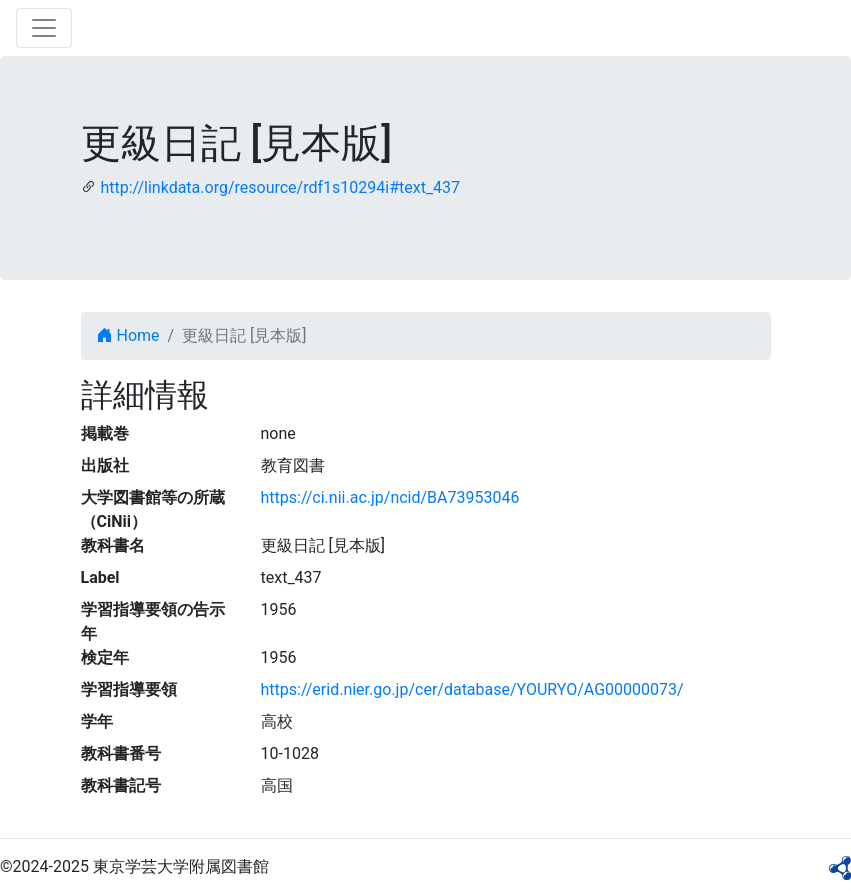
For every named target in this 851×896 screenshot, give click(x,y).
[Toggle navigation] (44, 28)
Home (128, 335)
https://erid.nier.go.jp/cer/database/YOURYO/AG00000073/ (472, 689)
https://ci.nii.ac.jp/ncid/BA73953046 (390, 497)
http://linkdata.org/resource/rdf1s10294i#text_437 (280, 187)
